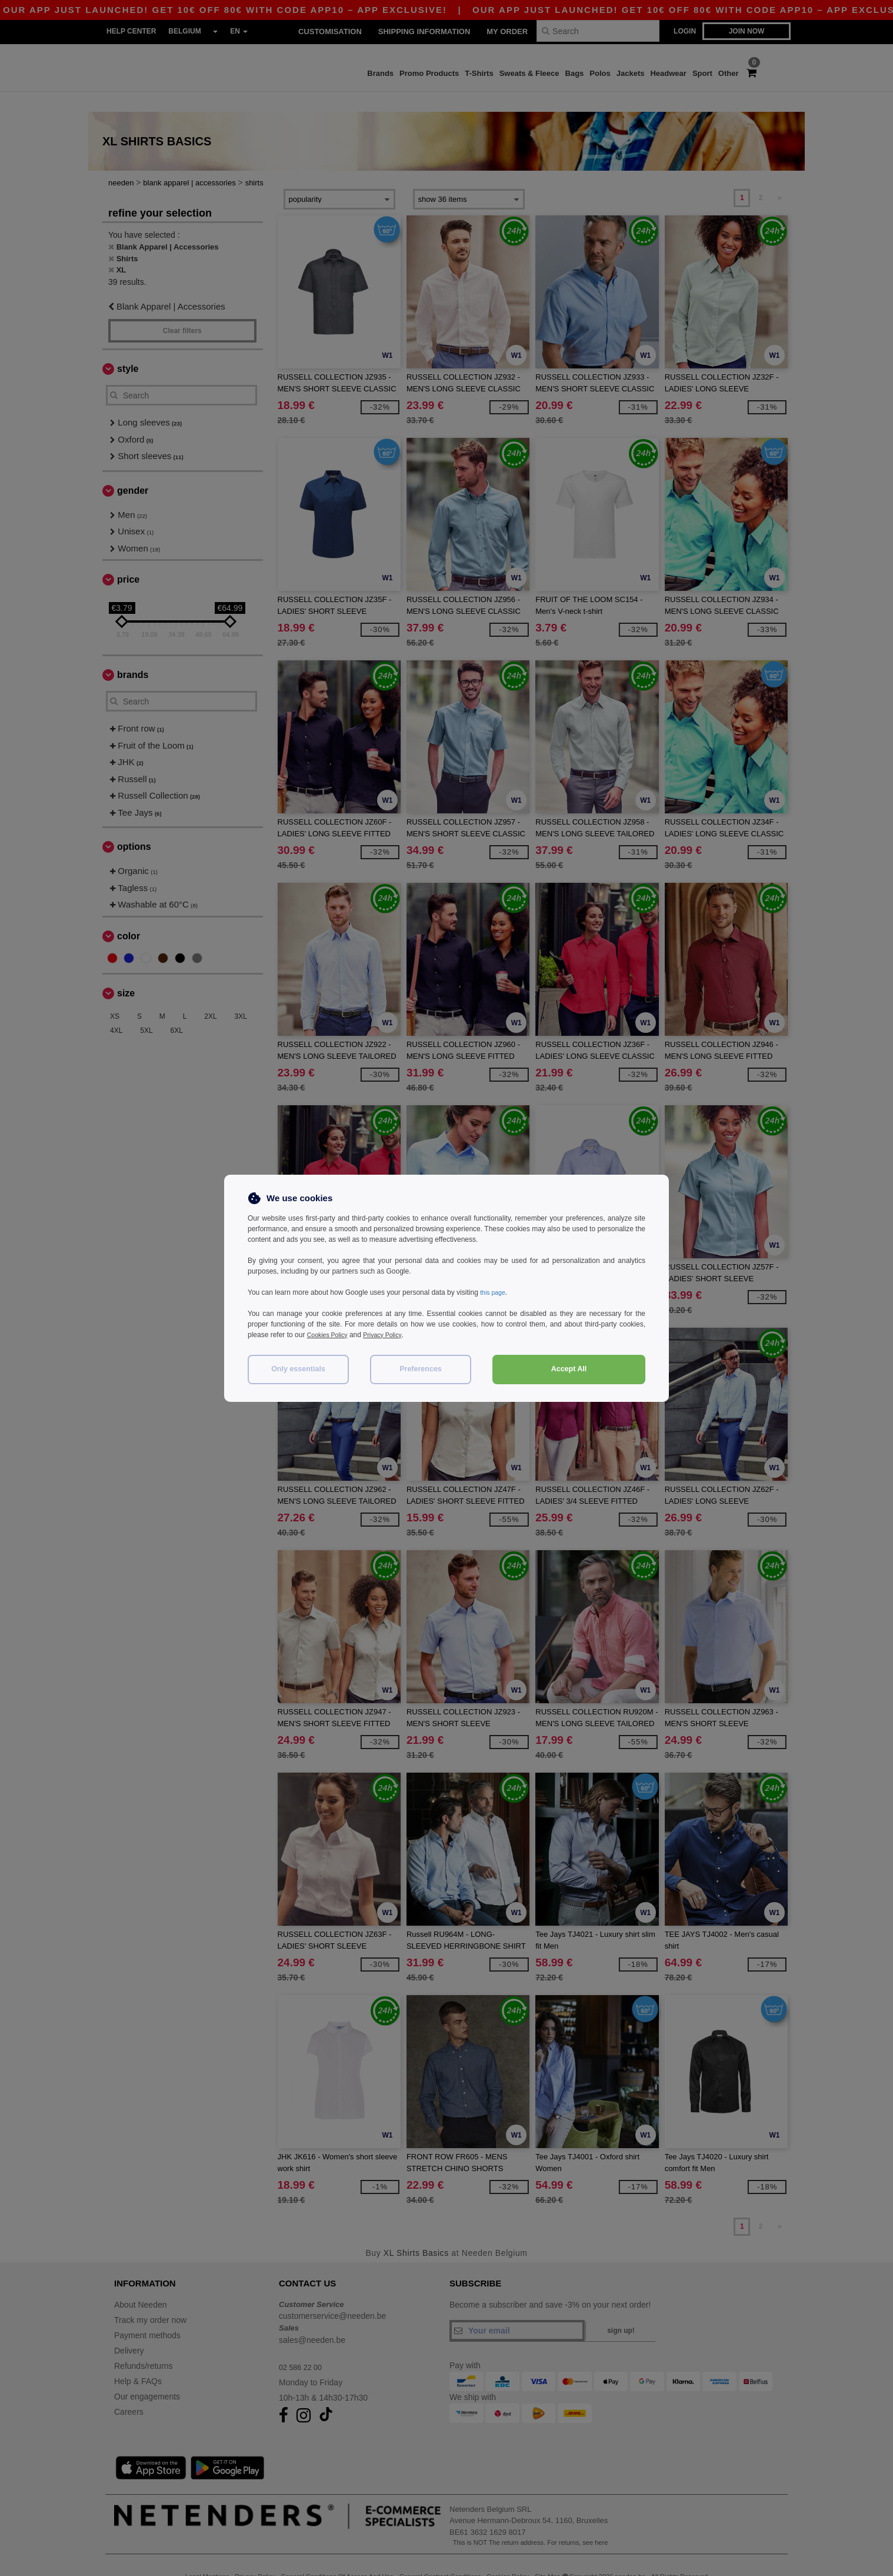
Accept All (569, 1369)
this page (494, 1292)
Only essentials (298, 1369)
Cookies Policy (330, 1335)
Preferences (420, 1369)
